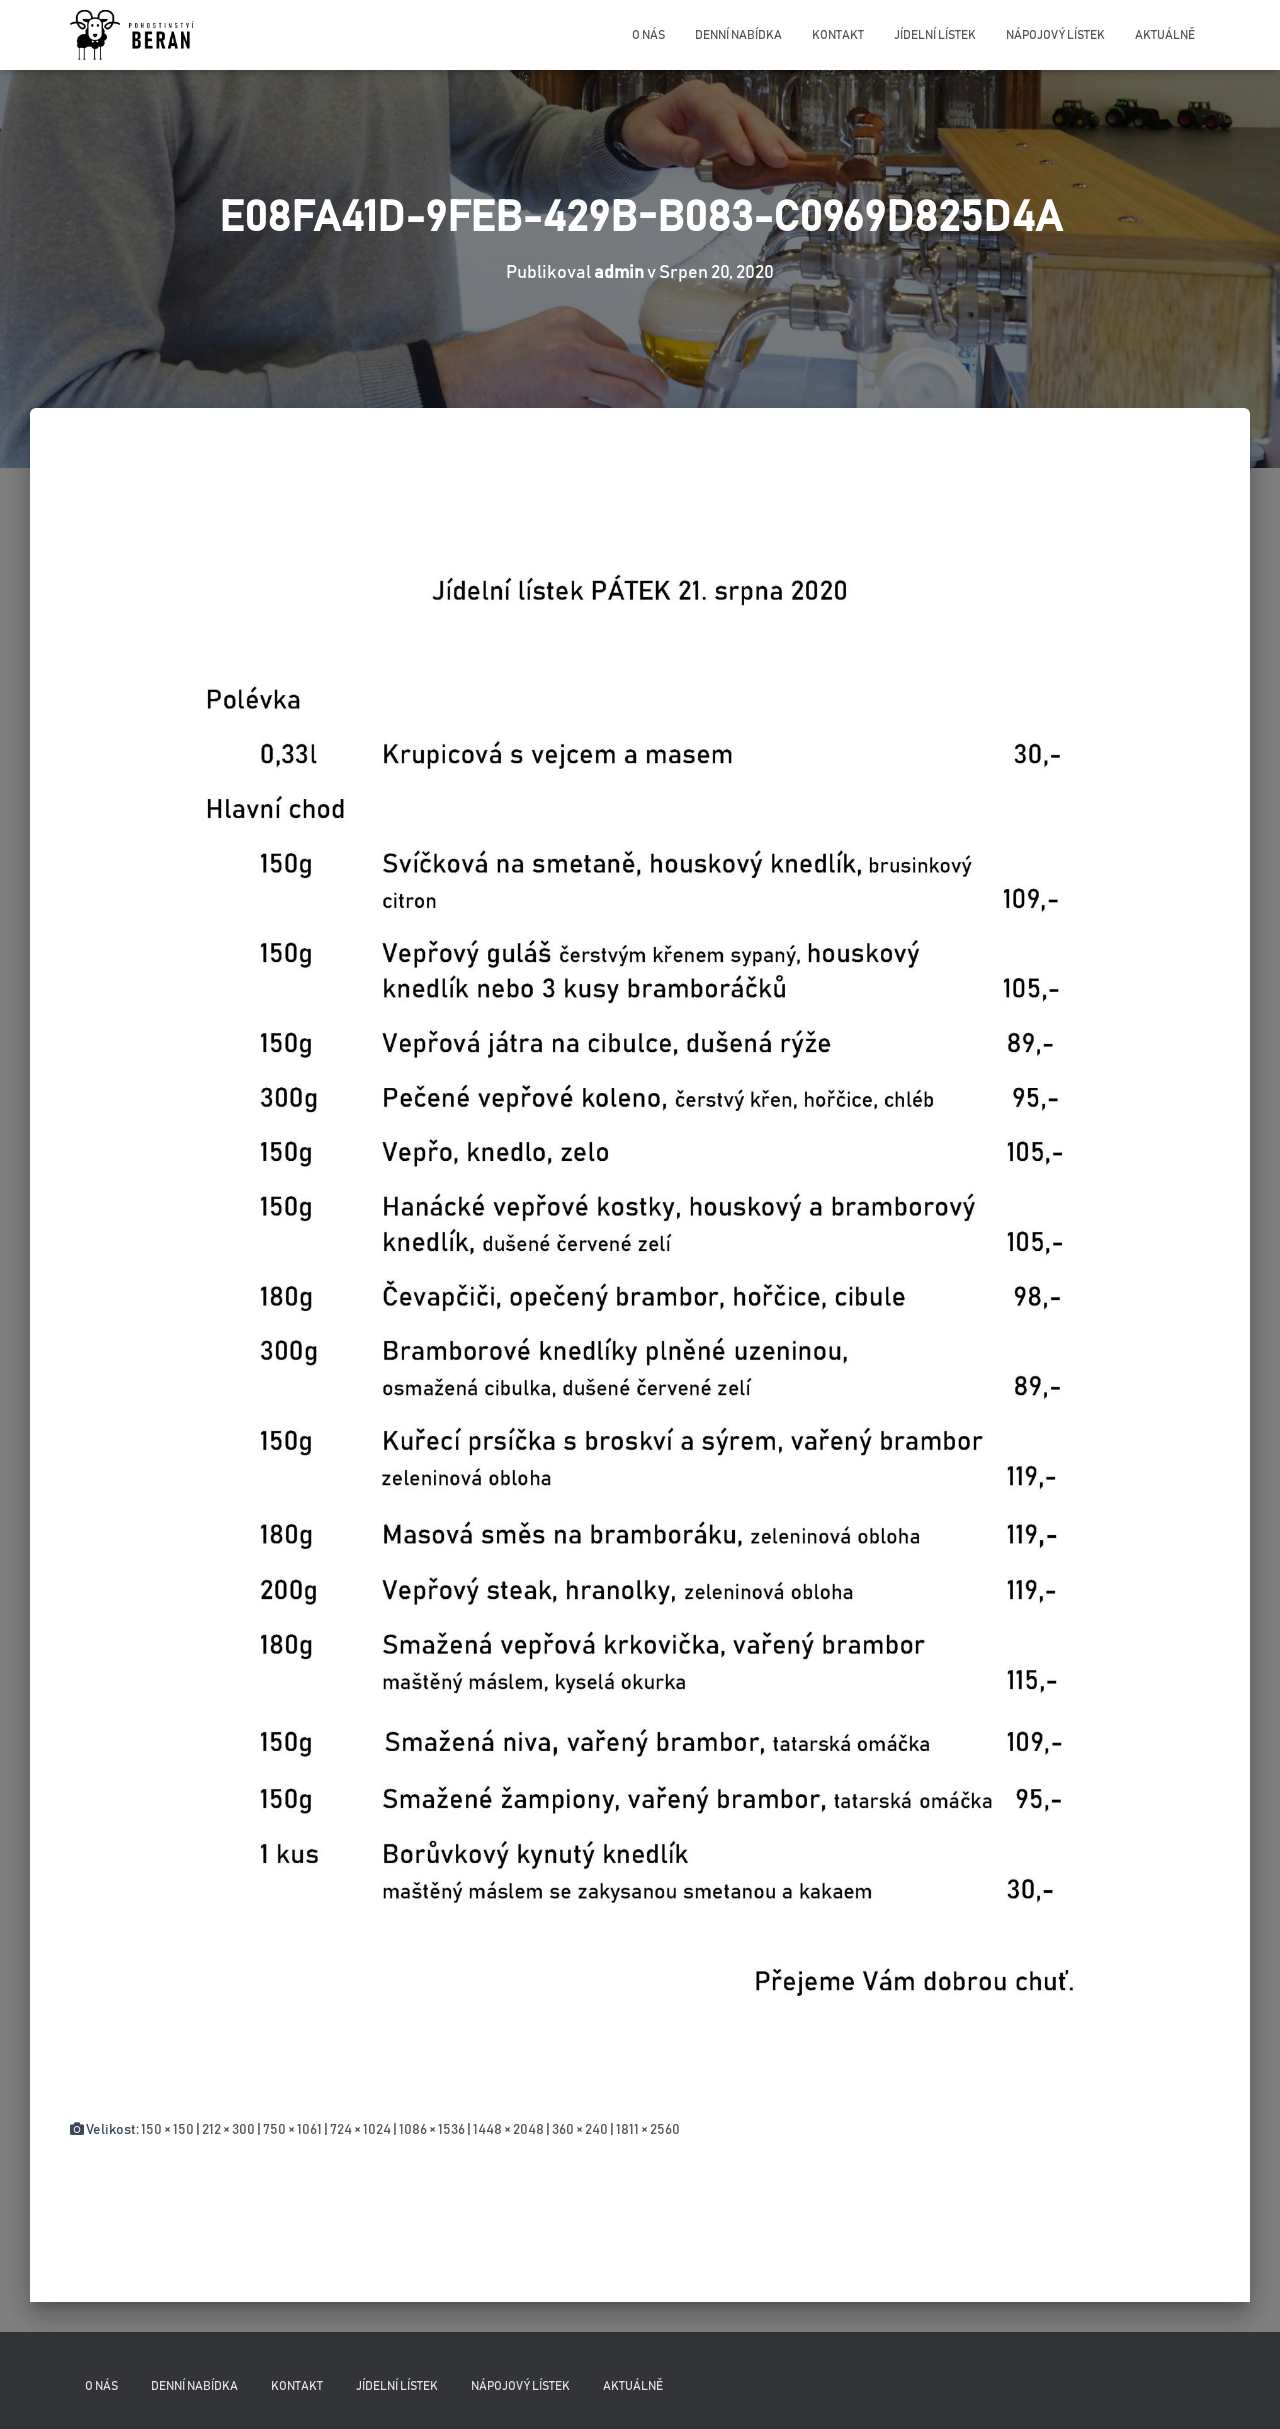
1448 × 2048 (508, 2130)
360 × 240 (580, 2130)
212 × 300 (228, 2130)
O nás (648, 35)
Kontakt (838, 35)
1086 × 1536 (432, 2130)
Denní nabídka (738, 35)
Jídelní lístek (935, 35)
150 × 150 (167, 2130)
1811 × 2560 (648, 2130)
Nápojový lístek (1055, 35)
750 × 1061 (292, 2130)
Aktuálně (1165, 35)
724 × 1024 (360, 2130)
